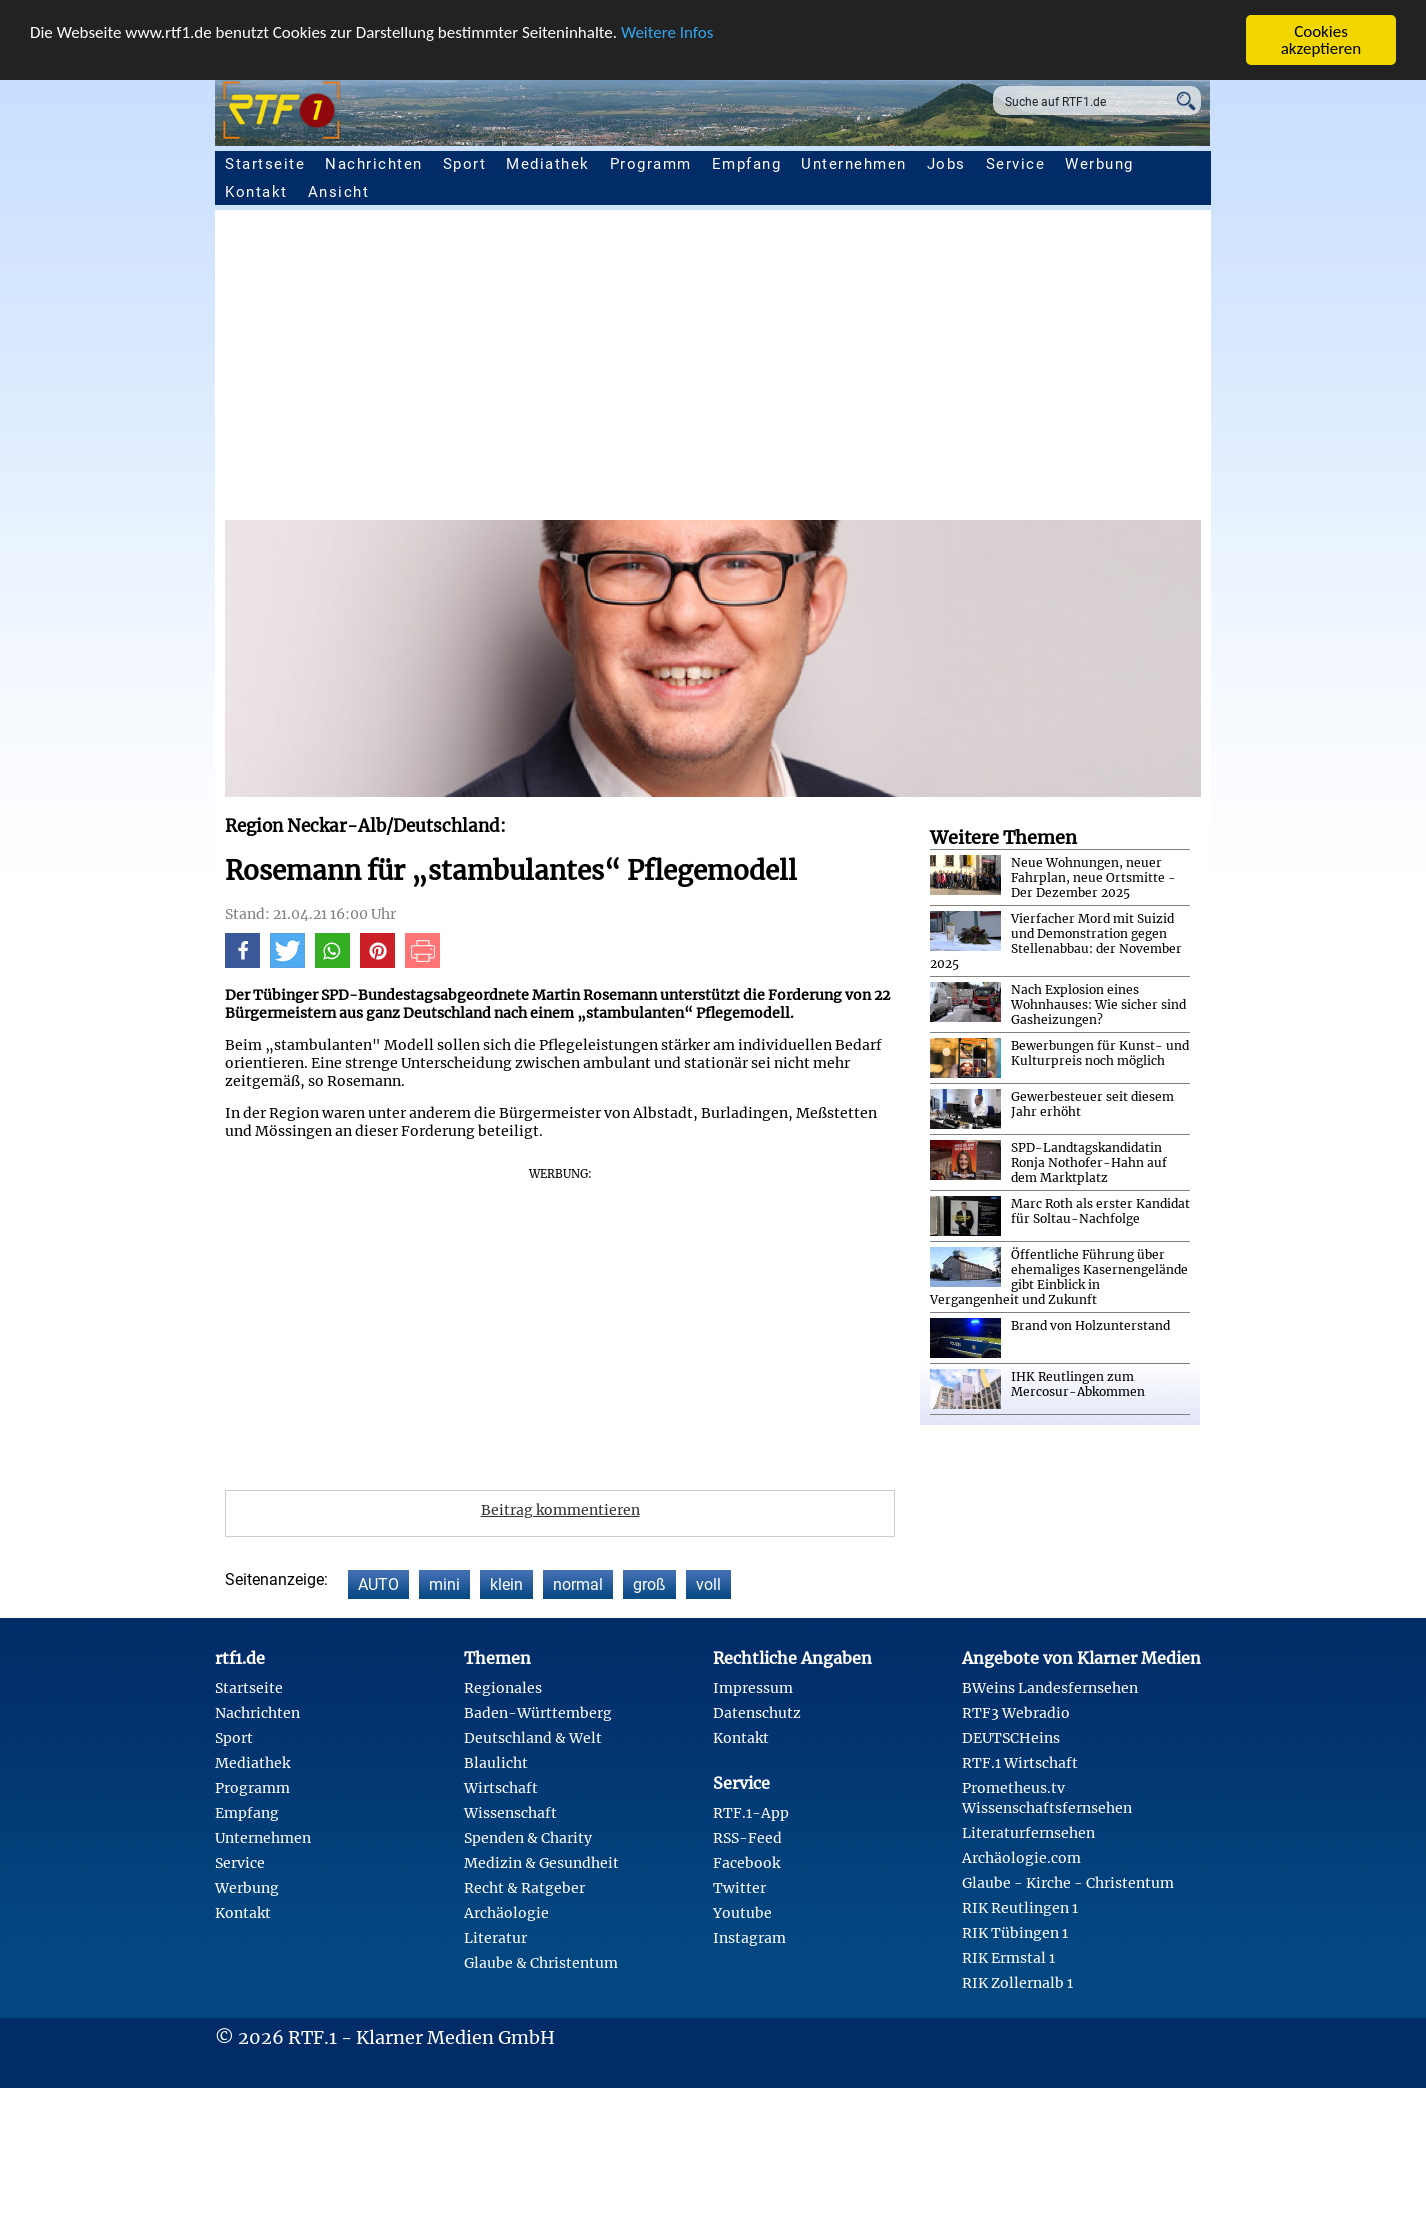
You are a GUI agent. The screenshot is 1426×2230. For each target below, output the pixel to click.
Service (1016, 164)
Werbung (1099, 164)
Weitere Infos (667, 31)
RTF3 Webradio (1016, 1713)
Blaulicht (496, 1763)
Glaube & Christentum (541, 1963)
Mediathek (548, 164)
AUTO (378, 1584)
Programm (651, 164)
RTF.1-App (751, 1813)
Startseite (265, 164)
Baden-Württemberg (538, 1713)
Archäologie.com (1021, 1858)
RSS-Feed (747, 1838)
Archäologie (506, 1913)
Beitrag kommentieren (560, 1510)
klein (506, 1584)
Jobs (946, 164)
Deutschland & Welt (533, 1738)
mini (444, 1584)
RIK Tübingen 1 (1015, 1933)
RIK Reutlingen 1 (1020, 1908)
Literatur (495, 1938)
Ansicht (339, 192)
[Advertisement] (825, 370)
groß (649, 1584)
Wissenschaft (510, 1813)
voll (708, 1584)
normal (578, 1584)
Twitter (739, 1888)
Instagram (749, 1938)
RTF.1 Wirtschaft (1020, 1763)
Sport (465, 164)
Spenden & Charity (528, 1838)
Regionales (503, 1688)
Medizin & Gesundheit (541, 1863)
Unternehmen (854, 164)
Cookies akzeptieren (1321, 40)
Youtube (742, 1913)
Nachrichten (374, 164)
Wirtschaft (501, 1788)
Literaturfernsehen (1028, 1833)
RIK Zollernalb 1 (1017, 1983)
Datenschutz (757, 1713)
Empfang (747, 164)
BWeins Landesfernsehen (1050, 1688)
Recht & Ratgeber (524, 1888)
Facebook (746, 1863)
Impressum (753, 1688)
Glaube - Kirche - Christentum (1068, 1883)
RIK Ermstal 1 (1008, 1958)
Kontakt (256, 192)
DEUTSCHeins (1011, 1738)
